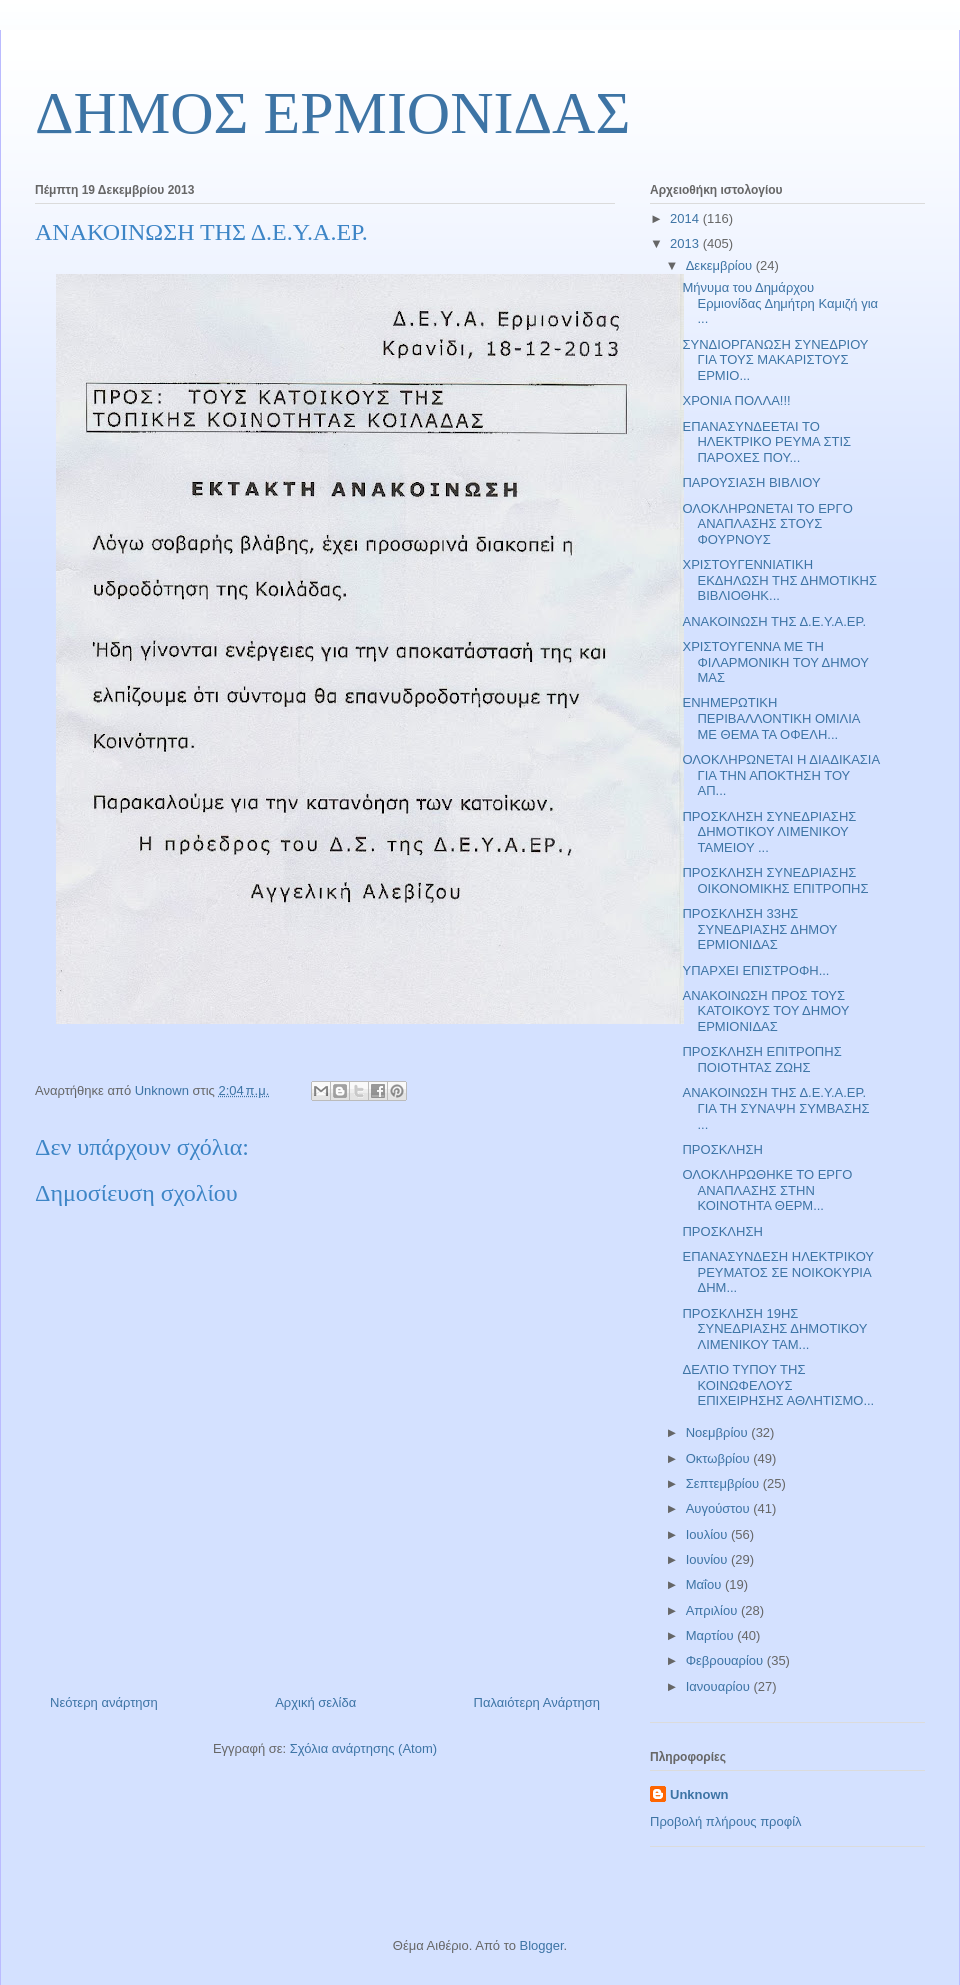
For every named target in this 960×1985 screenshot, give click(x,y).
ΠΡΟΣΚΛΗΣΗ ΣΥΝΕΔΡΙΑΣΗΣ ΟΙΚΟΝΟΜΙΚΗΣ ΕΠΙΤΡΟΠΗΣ (775, 880)
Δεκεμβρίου (721, 265)
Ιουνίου (708, 1559)
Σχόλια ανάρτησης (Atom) (363, 1748)
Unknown (699, 1794)
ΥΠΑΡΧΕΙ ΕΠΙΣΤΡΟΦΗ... (755, 970)
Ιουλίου (708, 1534)
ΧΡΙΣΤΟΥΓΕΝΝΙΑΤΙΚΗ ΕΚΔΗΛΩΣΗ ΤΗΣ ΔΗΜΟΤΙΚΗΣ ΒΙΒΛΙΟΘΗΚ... (779, 580)
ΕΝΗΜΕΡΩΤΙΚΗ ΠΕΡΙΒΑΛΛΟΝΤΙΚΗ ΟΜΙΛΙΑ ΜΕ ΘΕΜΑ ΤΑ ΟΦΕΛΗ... (770, 718)
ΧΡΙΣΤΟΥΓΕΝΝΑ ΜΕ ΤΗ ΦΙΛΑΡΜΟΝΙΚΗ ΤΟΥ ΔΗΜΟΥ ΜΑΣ (775, 662)
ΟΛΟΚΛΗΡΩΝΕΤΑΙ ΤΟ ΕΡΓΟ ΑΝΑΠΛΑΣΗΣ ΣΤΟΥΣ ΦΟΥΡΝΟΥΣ (767, 524)
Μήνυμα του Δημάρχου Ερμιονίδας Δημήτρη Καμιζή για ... (780, 303)
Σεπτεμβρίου (724, 1483)
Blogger (541, 1945)
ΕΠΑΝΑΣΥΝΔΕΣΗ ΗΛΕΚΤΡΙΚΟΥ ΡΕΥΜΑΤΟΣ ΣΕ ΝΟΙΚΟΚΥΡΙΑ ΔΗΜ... (777, 1272)
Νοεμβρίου (719, 1432)
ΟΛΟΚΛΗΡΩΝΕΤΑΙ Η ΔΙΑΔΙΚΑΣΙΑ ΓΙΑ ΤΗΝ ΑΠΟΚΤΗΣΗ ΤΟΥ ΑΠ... (780, 775)
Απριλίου (713, 1610)
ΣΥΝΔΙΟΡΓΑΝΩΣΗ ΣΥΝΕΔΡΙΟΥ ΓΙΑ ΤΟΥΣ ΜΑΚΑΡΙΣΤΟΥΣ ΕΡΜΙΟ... (775, 360)
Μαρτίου (712, 1635)
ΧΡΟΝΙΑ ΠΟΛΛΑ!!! (736, 400)
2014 (686, 218)
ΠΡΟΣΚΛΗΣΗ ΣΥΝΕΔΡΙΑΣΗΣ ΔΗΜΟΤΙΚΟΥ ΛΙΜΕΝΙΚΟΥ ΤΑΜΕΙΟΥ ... (769, 832)
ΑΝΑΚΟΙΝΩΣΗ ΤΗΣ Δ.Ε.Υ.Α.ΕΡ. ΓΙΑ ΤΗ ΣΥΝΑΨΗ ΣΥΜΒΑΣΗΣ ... (775, 1108)
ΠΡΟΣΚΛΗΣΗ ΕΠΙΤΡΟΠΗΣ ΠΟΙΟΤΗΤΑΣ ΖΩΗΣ (761, 1059)
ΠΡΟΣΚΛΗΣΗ (722, 1149)
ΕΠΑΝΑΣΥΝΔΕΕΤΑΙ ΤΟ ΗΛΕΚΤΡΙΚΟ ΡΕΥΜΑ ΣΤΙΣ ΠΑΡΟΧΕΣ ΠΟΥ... (766, 442)
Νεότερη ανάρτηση (104, 1702)
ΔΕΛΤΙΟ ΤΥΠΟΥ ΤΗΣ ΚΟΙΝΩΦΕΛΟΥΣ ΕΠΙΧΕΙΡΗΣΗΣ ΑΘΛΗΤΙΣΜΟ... (778, 1385)
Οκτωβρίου (719, 1458)
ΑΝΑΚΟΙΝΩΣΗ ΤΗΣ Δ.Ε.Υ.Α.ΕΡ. (774, 621)
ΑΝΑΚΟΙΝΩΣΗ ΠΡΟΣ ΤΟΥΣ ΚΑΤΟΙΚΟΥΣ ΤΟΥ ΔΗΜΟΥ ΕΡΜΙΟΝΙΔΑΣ (765, 1011)
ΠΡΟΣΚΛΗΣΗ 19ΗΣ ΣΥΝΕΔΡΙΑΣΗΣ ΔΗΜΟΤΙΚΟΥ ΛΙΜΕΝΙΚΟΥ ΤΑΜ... (774, 1329)
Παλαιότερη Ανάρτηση (537, 1702)
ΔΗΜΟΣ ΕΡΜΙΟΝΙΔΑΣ (332, 113)
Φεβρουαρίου (726, 1660)
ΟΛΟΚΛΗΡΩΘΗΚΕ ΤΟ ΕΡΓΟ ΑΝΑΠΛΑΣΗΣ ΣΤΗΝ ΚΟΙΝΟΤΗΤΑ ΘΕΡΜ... (767, 1190)
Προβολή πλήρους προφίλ (726, 1821)
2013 (686, 243)
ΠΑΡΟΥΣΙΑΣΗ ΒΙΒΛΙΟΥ (751, 482)
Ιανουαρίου (720, 1686)
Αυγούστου (720, 1508)
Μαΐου (705, 1584)
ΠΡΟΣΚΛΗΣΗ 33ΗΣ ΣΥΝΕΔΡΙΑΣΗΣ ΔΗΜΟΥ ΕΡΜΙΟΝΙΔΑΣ (759, 929)
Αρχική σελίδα (315, 1702)
